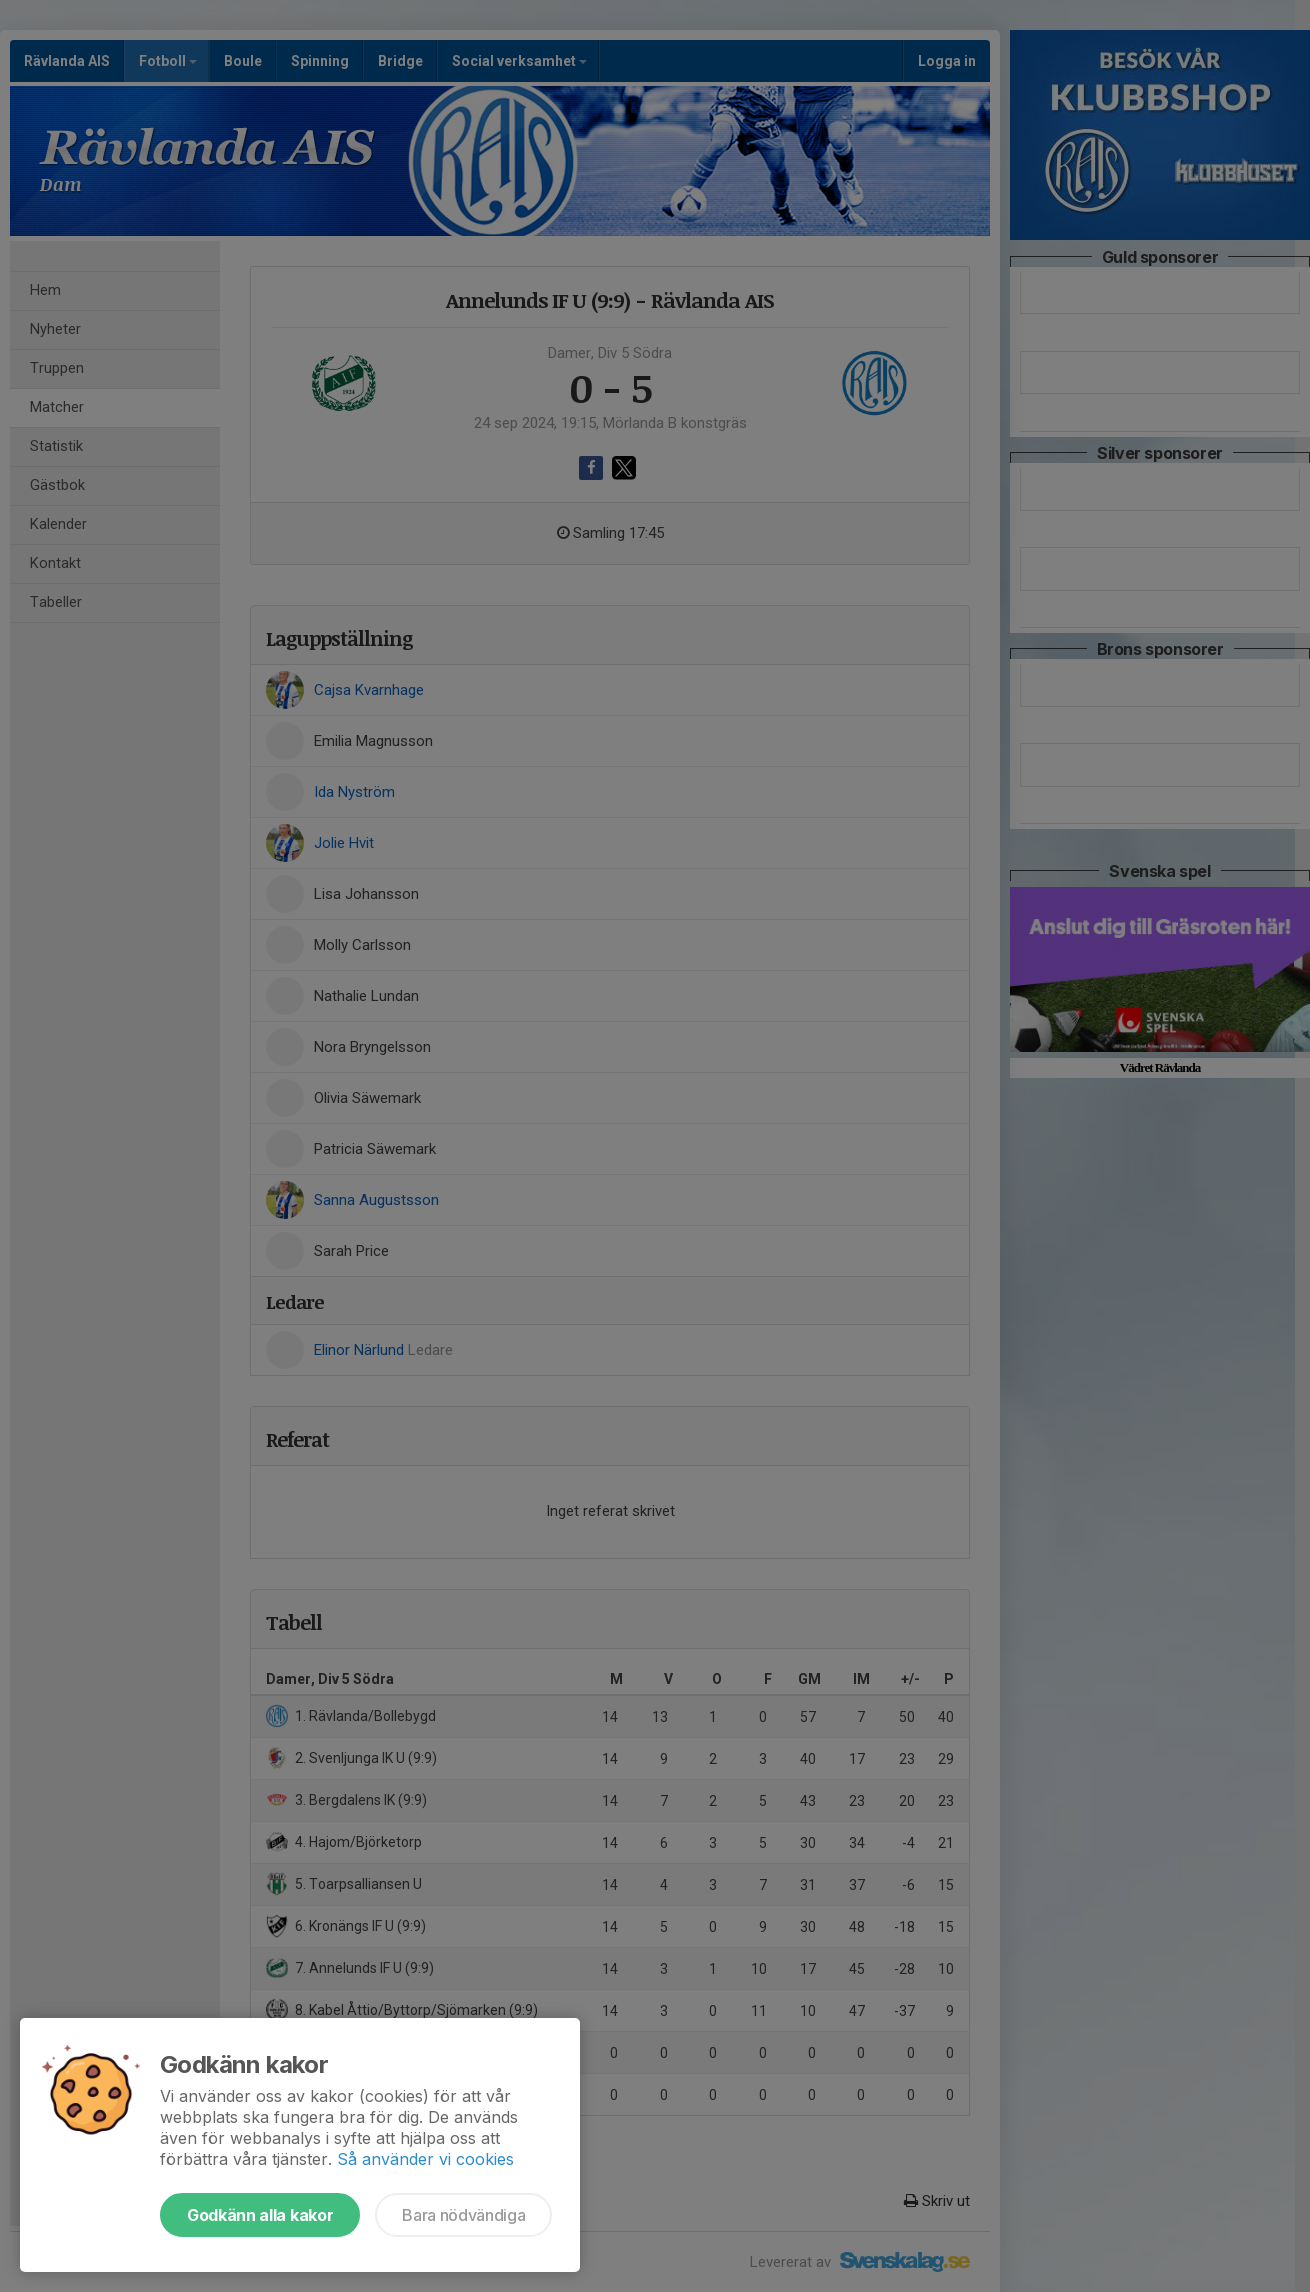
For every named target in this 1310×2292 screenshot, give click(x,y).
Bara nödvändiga (463, 2215)
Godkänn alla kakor (260, 2215)
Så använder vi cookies (425, 2159)
